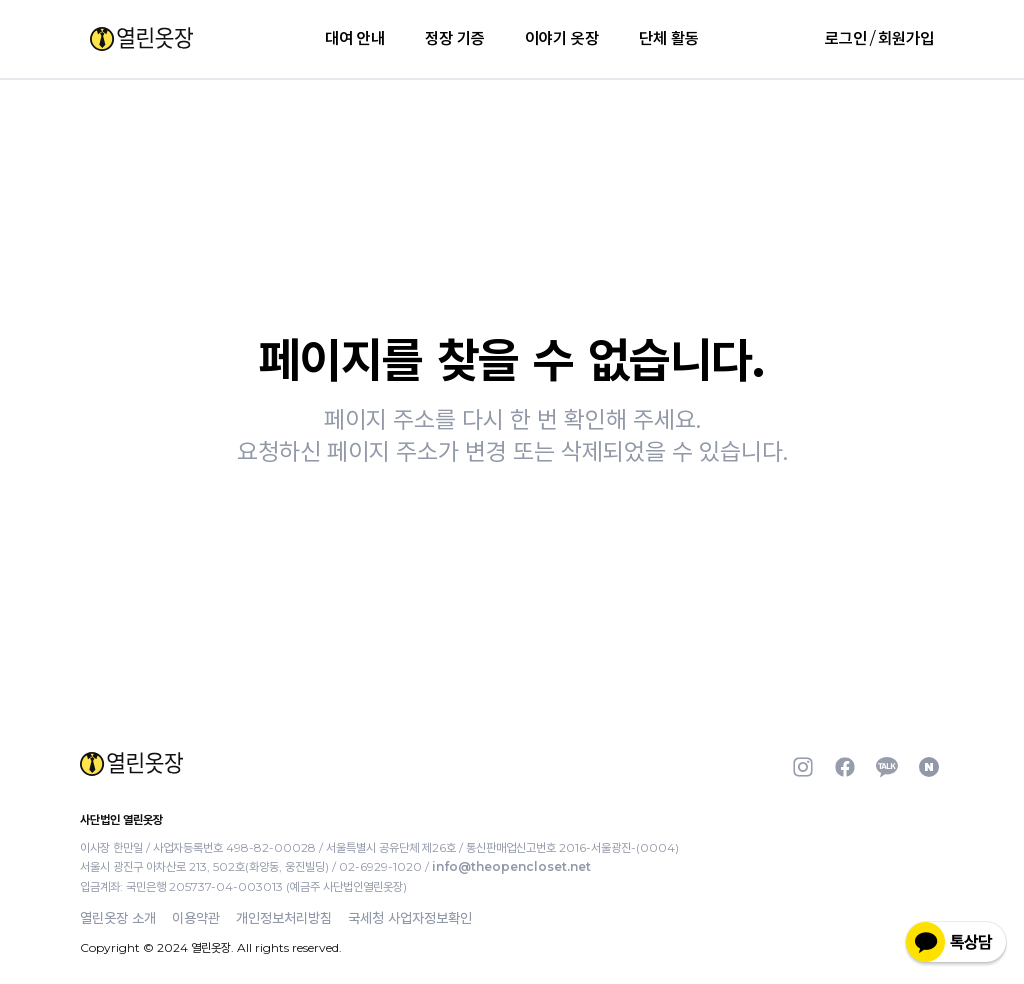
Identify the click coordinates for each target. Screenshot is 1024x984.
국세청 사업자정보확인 (410, 918)
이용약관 (196, 918)
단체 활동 (669, 38)
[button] (141, 39)
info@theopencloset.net (511, 866)
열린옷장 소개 (118, 918)
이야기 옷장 (562, 38)
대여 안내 (355, 38)
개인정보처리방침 (284, 918)
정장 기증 (455, 38)
